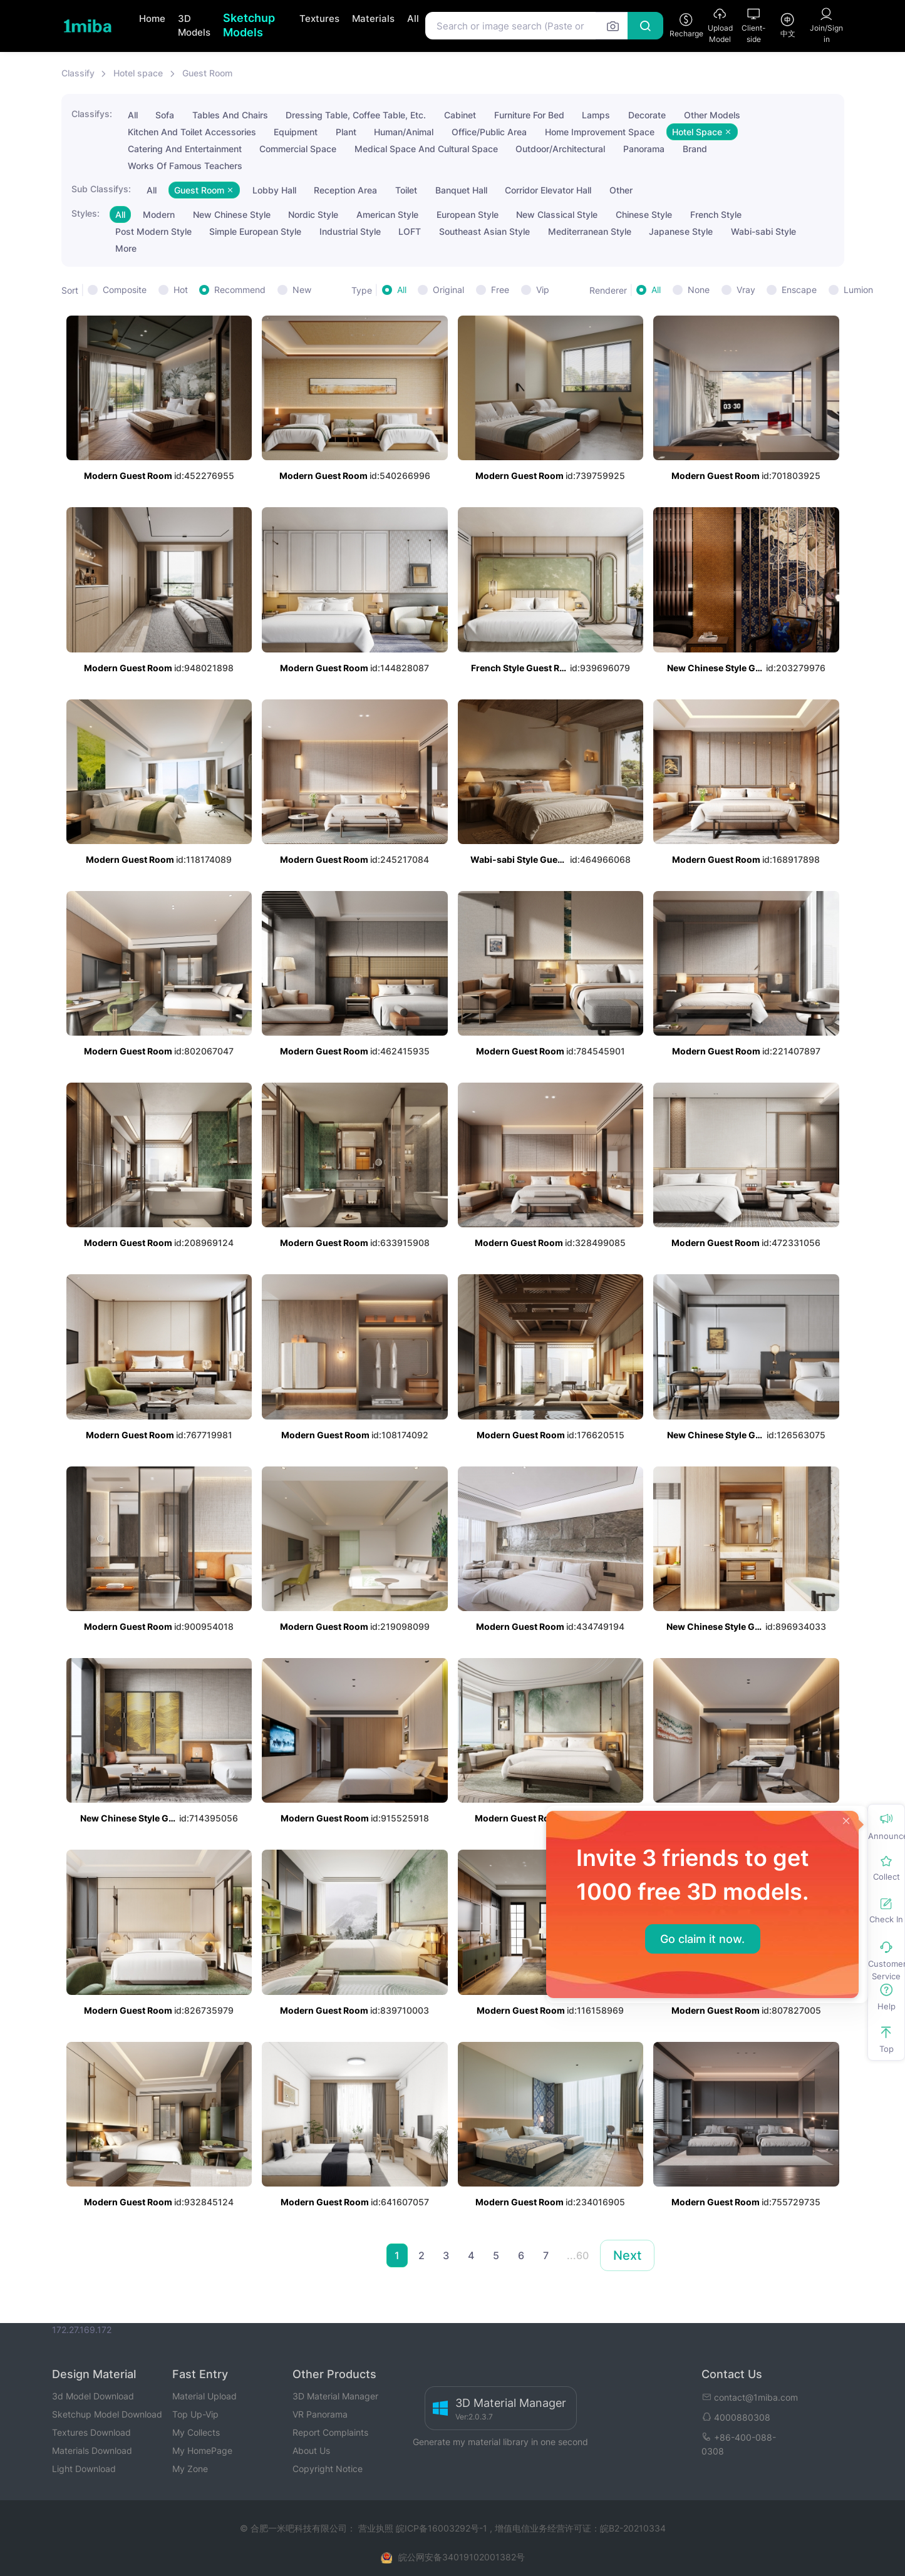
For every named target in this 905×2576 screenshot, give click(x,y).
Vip (542, 289)
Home (152, 18)
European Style (468, 214)
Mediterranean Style (589, 231)
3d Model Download (93, 2396)
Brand (695, 148)
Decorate (647, 115)
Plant (346, 131)
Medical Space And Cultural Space (426, 148)
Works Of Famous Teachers (185, 165)
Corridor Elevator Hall (548, 190)
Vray (746, 289)
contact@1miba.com (749, 2397)
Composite (125, 289)
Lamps (596, 115)
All (413, 18)
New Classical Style (556, 214)
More (126, 248)
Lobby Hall (274, 190)
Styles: (85, 213)
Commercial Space (297, 148)
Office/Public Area (489, 131)
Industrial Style (350, 231)
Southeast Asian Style (484, 231)
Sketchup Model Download (107, 2414)
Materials (373, 18)
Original (448, 289)
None (699, 289)
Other (621, 190)
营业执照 (377, 2528)
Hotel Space (702, 131)
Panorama (644, 148)
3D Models (194, 26)
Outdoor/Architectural (560, 148)
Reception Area (345, 190)
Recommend (240, 289)
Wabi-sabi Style (763, 231)
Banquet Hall (461, 190)
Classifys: (91, 113)
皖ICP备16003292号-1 (441, 2528)
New (301, 289)
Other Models (712, 115)
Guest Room (207, 73)
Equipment (296, 131)
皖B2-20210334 (633, 2528)
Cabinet (460, 115)
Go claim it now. (702, 1938)
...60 (578, 2255)
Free (500, 289)
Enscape (799, 289)
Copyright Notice (327, 2468)
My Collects (196, 2432)
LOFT (409, 231)
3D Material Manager (335, 2396)
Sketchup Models (249, 25)
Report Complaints (330, 2432)
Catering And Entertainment (185, 148)
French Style (716, 214)
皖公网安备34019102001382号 (461, 2557)
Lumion (858, 289)
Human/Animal (403, 131)
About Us (311, 2450)
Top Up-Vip (195, 2414)
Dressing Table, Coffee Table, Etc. (356, 115)
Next (627, 2255)
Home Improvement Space (599, 131)
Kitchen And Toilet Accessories (192, 131)
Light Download (84, 2468)
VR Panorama (320, 2414)
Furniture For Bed (529, 115)
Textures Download (91, 2432)
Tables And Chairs (230, 115)
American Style (387, 214)
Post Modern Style (153, 231)
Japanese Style (681, 231)
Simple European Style (255, 231)
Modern (159, 214)
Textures (319, 18)
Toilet (406, 190)
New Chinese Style (232, 214)
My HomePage (202, 2450)
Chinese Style (644, 214)
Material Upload (204, 2396)
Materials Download (92, 2450)
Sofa (164, 115)
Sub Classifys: (101, 188)
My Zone (190, 2468)
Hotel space (138, 73)
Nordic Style (313, 214)
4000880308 (735, 2417)
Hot (180, 289)
